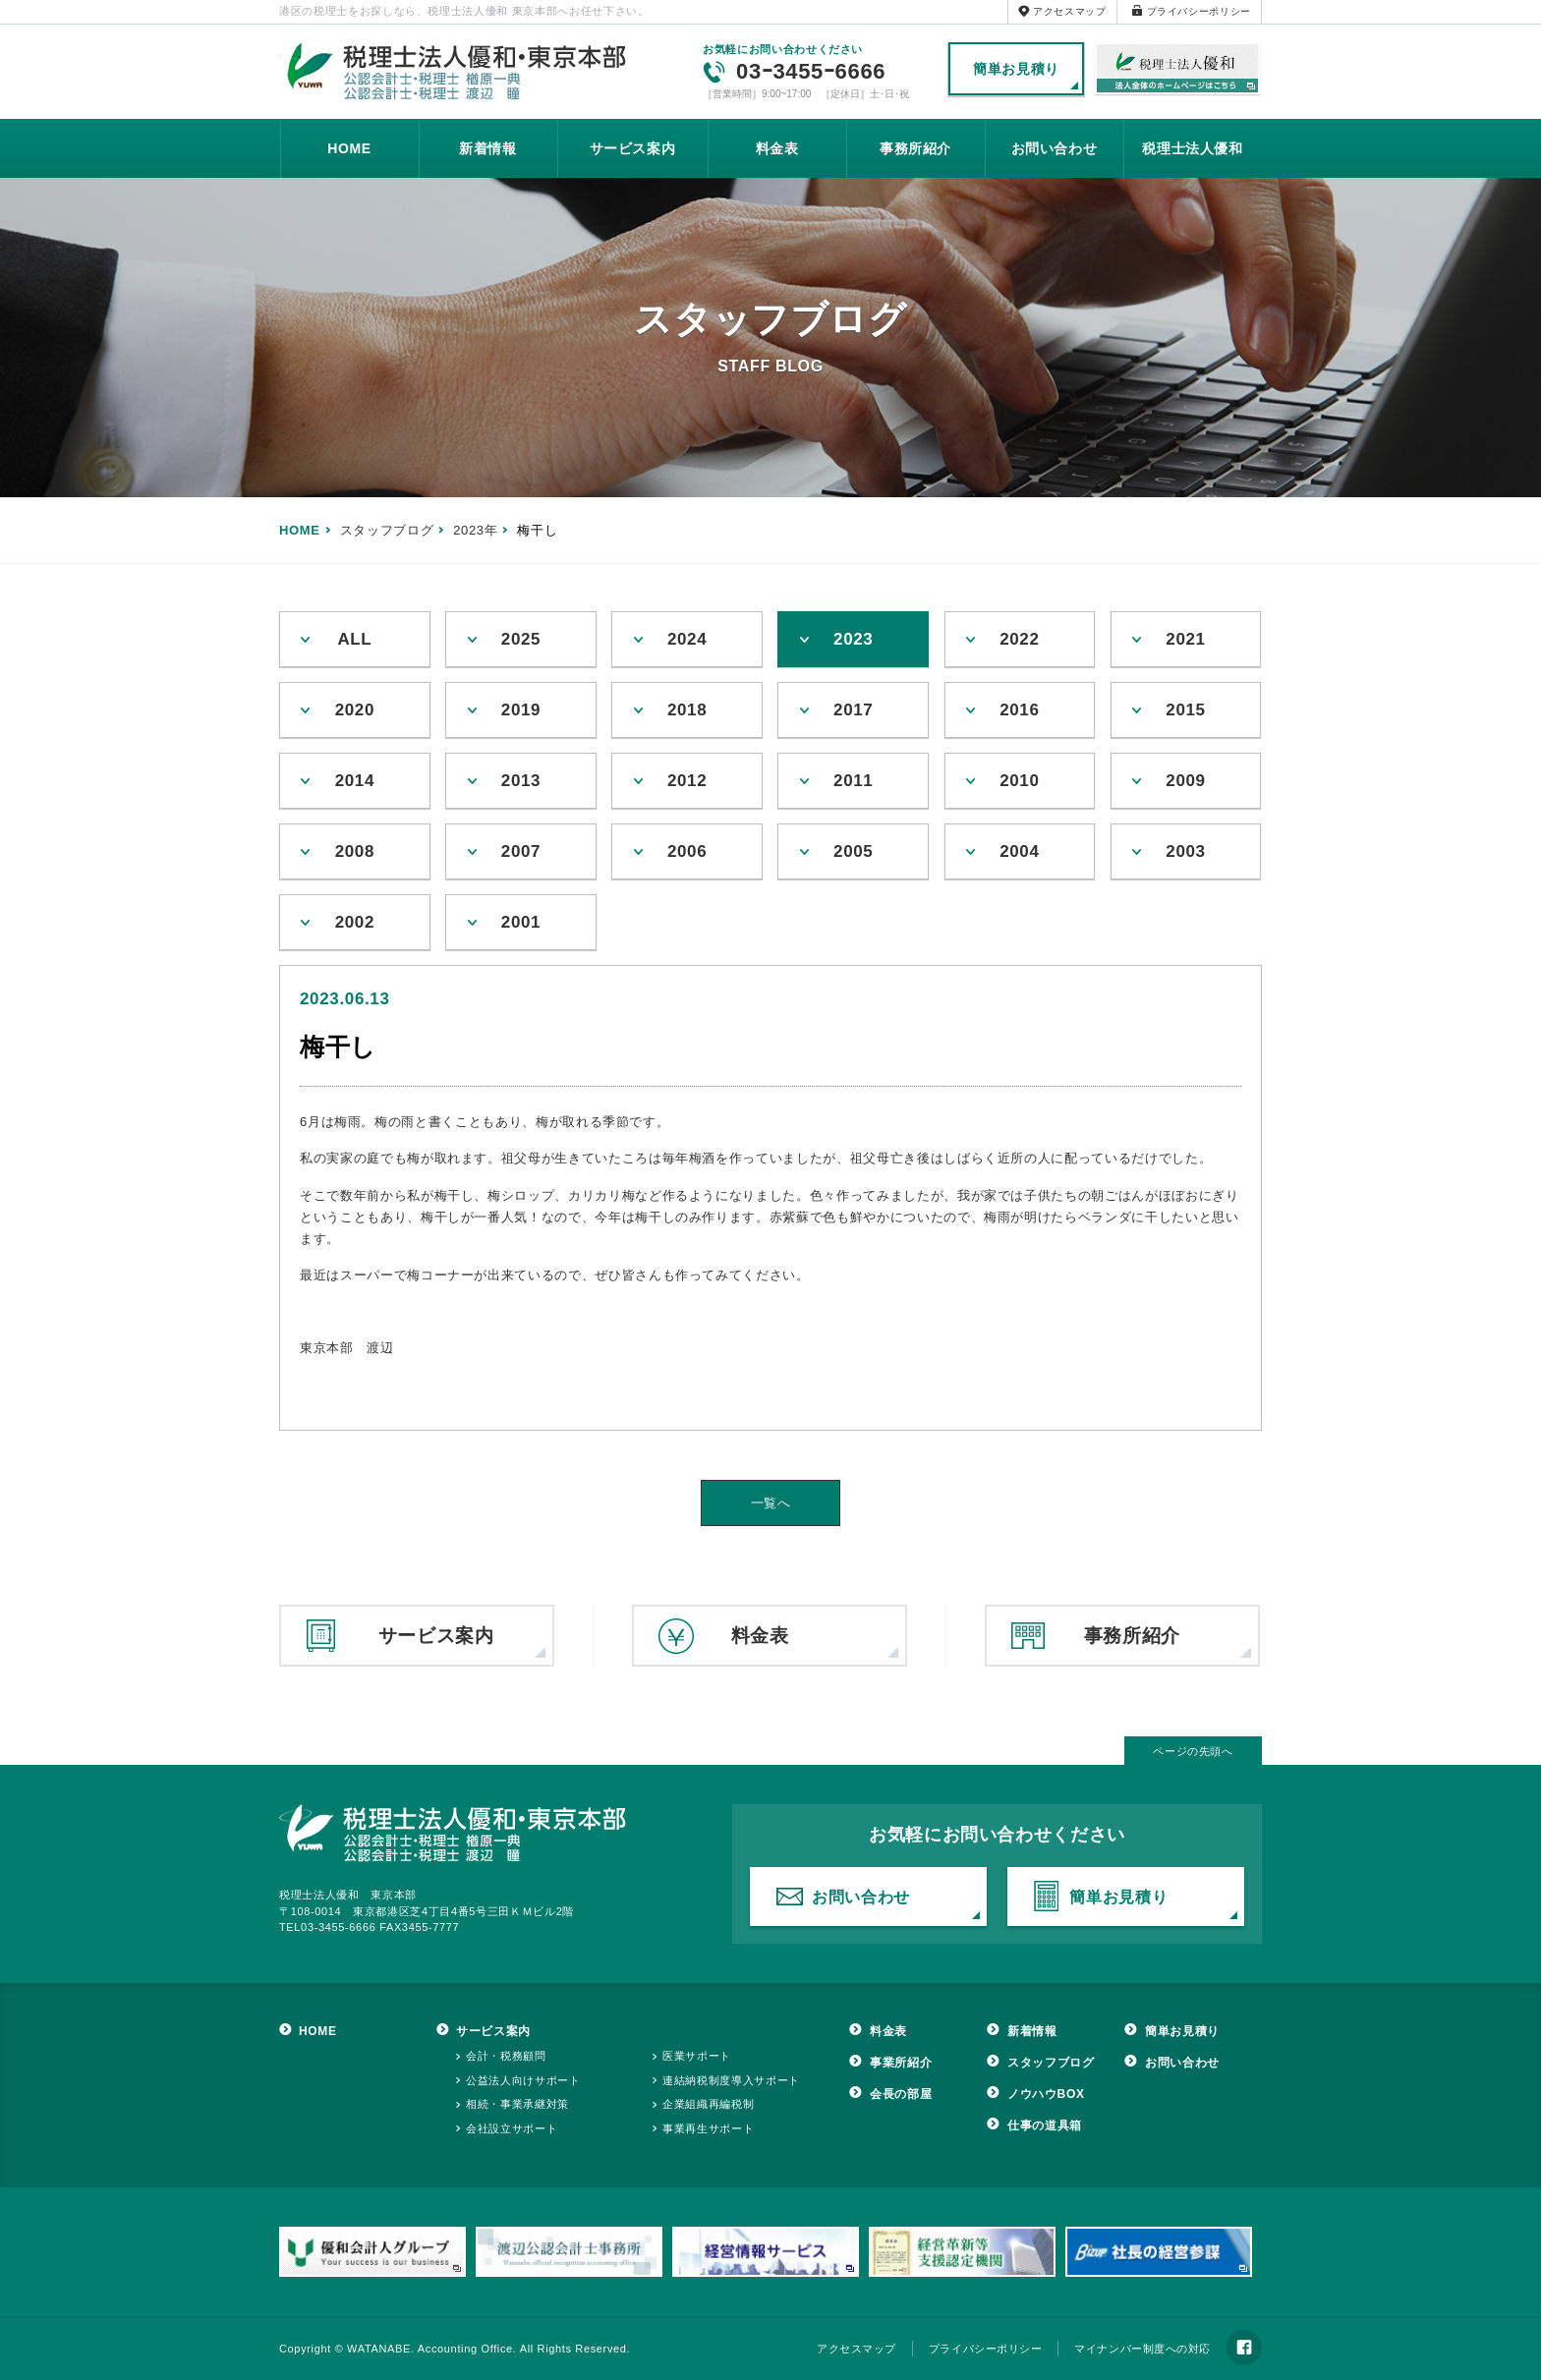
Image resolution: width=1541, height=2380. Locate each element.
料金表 (777, 148)
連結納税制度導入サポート (731, 2080)
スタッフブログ (1051, 2062)
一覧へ (771, 1503)
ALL (354, 639)
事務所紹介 (915, 148)
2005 (853, 851)
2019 (521, 710)
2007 (521, 851)
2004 (1019, 851)
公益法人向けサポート (523, 2080)
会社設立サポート (511, 2128)
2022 (1019, 639)
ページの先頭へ (1193, 1751)
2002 (354, 922)
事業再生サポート (708, 2128)
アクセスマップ (1070, 11)
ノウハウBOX (1046, 2094)
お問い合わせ (1054, 148)
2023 (853, 639)
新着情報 (488, 148)
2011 (853, 780)
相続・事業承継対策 (517, 2104)
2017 (853, 710)
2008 (354, 851)
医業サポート (696, 2056)
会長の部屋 (901, 2094)
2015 (1185, 710)
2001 (521, 922)
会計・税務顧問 (506, 2056)
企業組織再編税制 (708, 2104)
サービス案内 (633, 148)
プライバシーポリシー (1199, 11)
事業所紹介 (901, 2062)
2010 (1019, 780)
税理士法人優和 (1178, 69)
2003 (1185, 851)
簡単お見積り (1016, 69)
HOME (349, 148)
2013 (521, 780)
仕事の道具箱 (1044, 2125)
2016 (1019, 710)
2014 (354, 780)
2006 (687, 851)
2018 (687, 710)
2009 (1185, 780)
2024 (687, 639)
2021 (1185, 639)
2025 (521, 639)
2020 (354, 710)
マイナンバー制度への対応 (1142, 2348)
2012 (687, 780)
